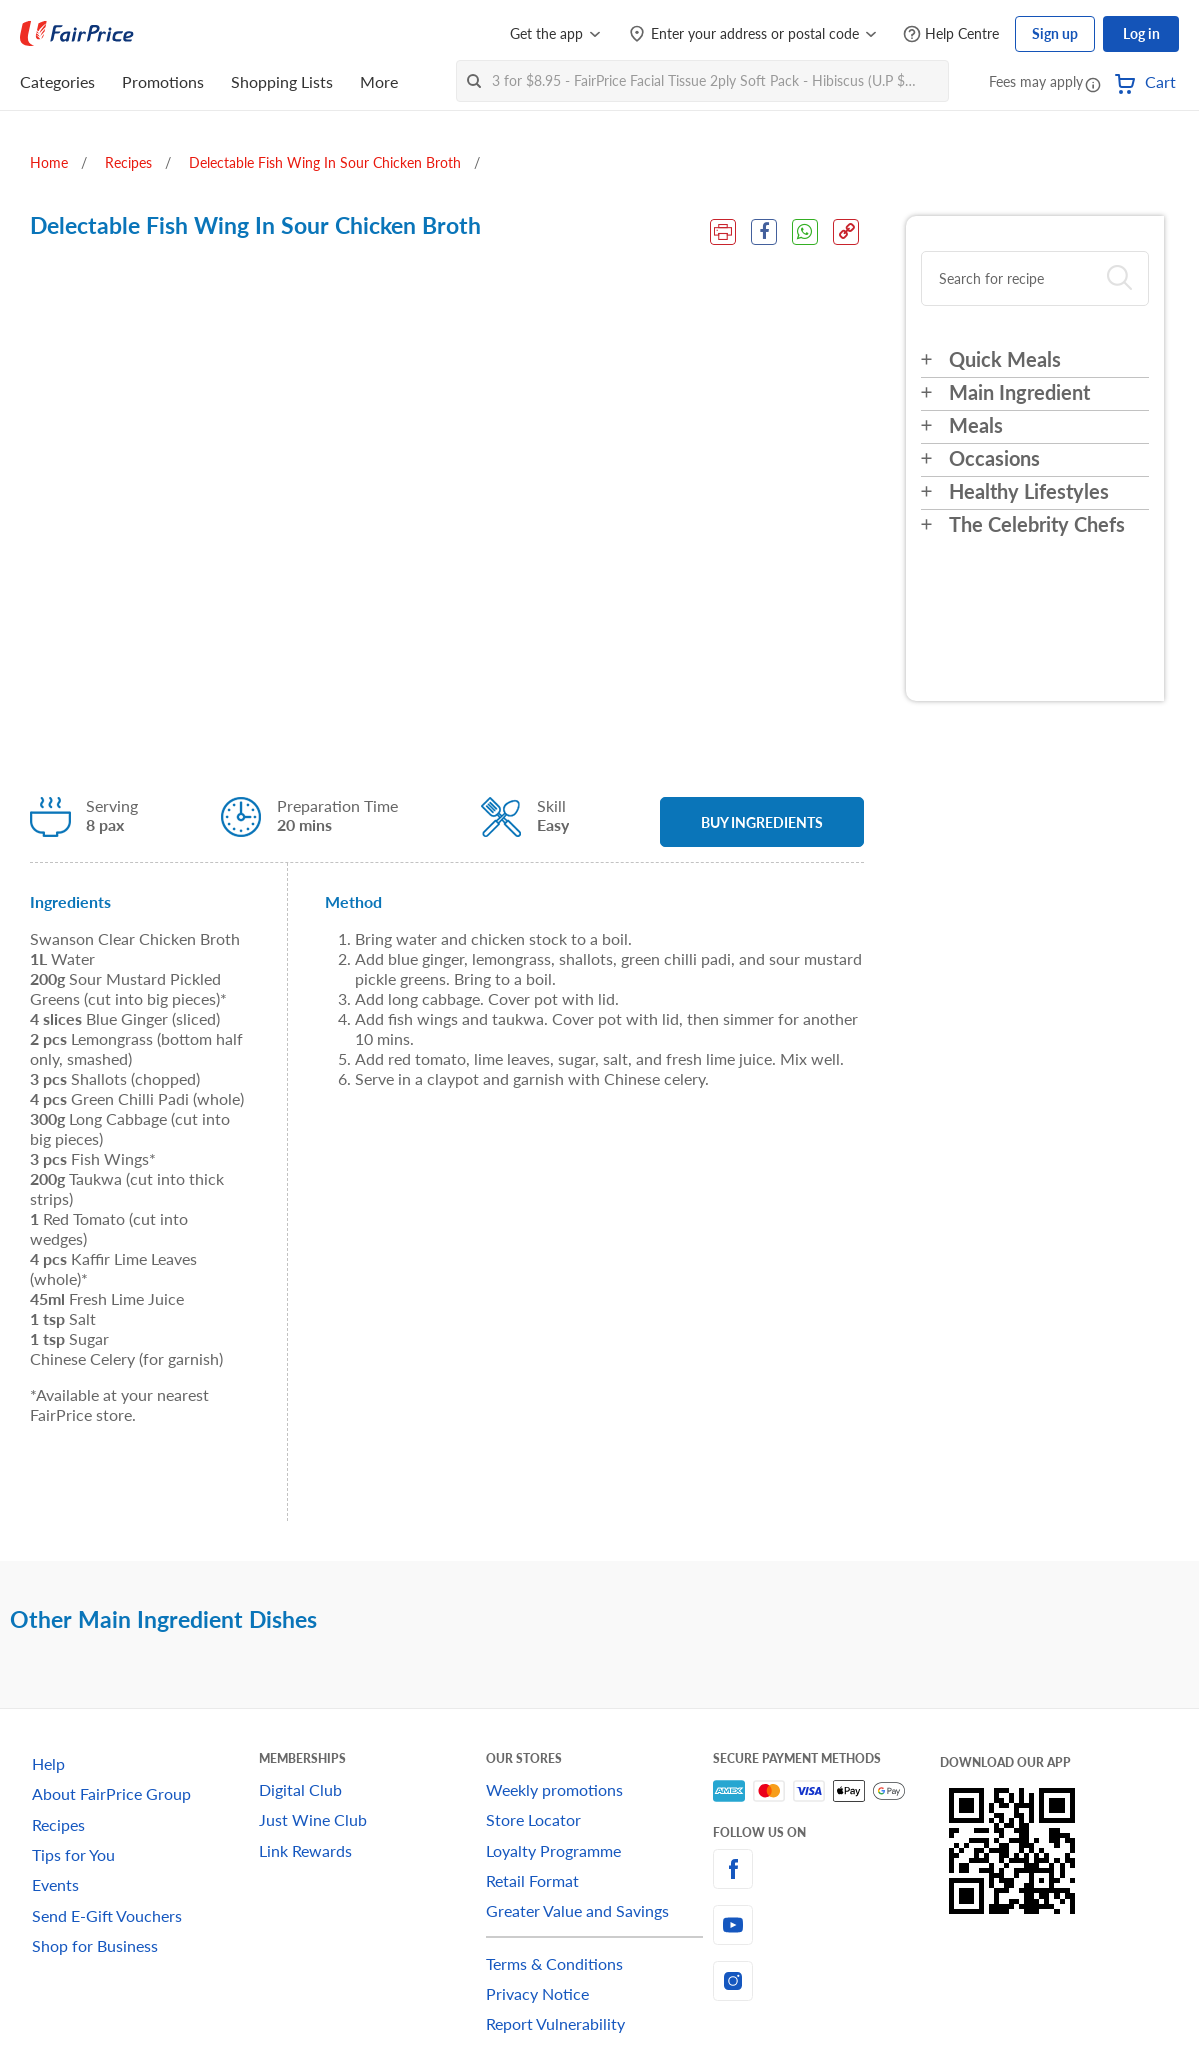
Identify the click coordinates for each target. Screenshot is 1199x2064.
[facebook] (826, 1869)
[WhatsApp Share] (805, 232)
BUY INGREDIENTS (762, 822)
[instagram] (826, 1981)
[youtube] (826, 1925)
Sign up (1055, 33)
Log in (1141, 33)
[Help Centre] (951, 34)
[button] (1093, 84)
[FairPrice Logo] (77, 34)
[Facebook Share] (764, 232)
